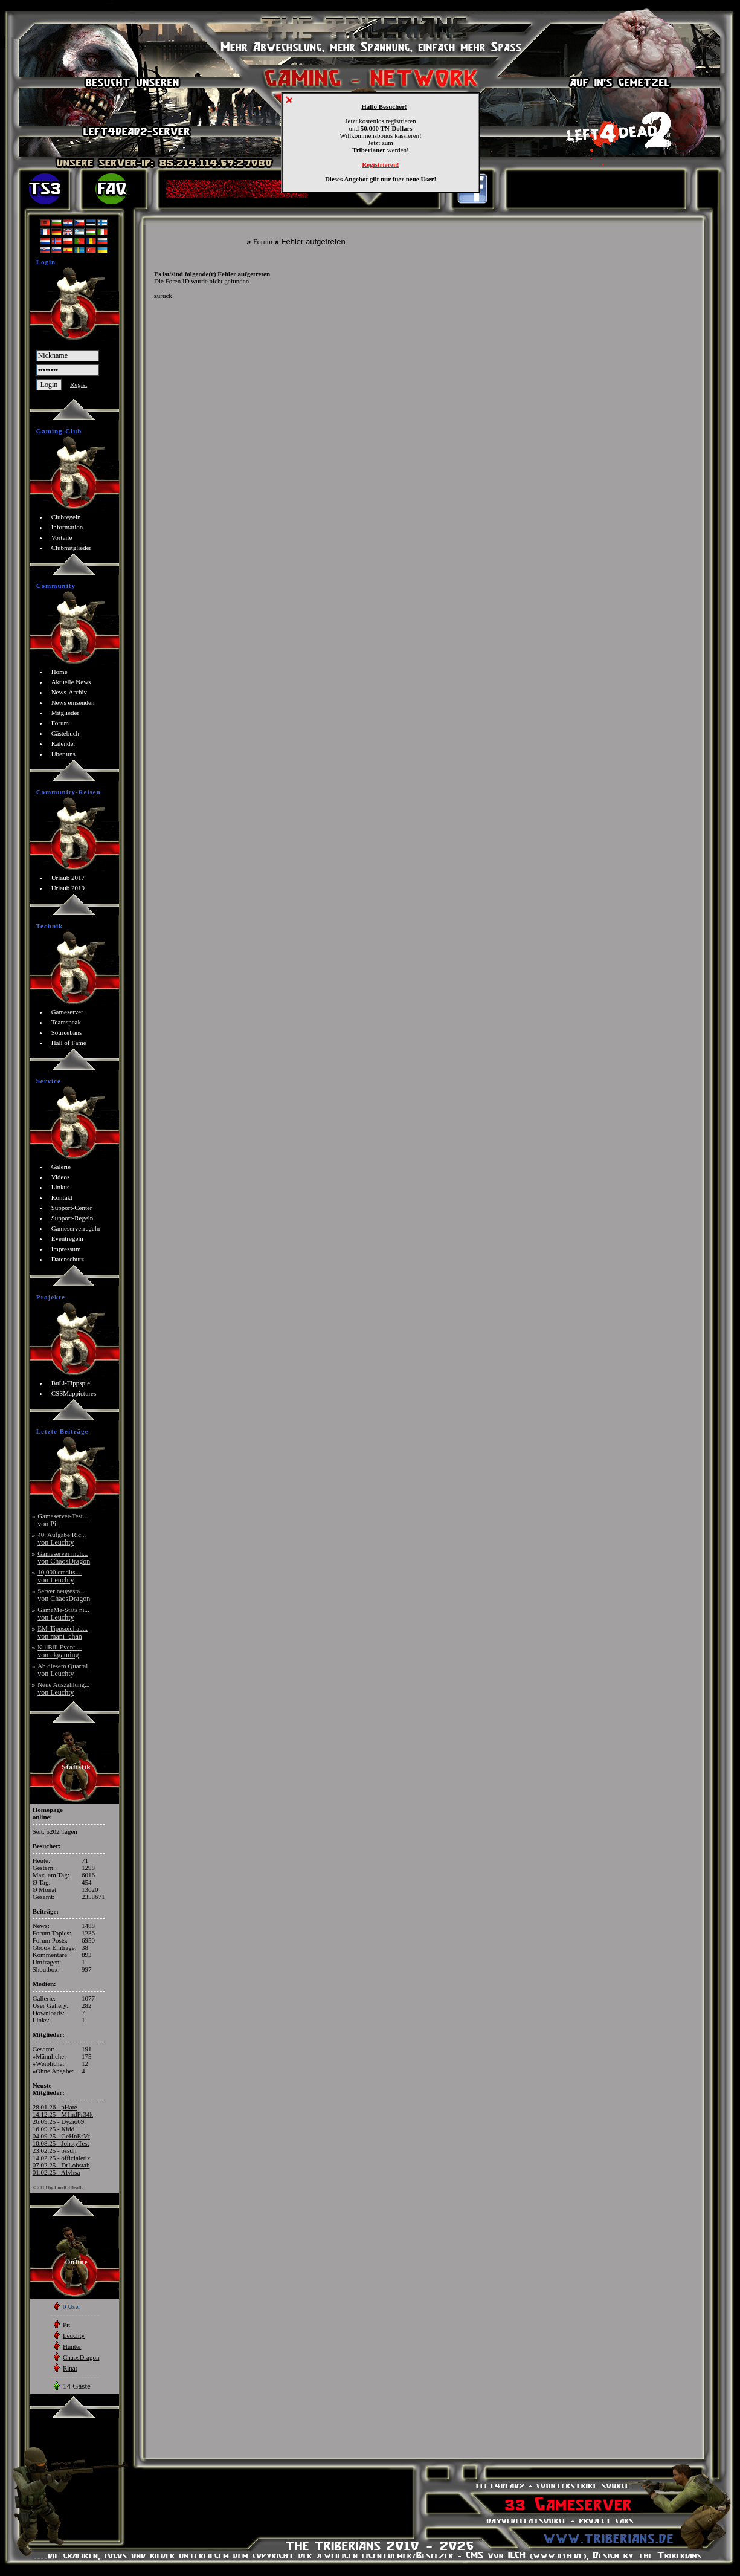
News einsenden (73, 702)
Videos (60, 1176)
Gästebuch (65, 733)
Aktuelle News (71, 681)
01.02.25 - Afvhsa (56, 2172)
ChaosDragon (81, 2357)
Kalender (63, 743)
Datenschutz (67, 1259)
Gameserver (67, 1011)
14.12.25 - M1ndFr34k (63, 2114)
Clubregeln (66, 516)
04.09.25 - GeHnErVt (61, 2136)
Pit (66, 2324)
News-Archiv (69, 692)
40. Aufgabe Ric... (61, 1538)
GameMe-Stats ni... (63, 1613)
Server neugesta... (63, 1594)
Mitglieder (65, 712)
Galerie (61, 1166)
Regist (78, 384)
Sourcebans (66, 1032)
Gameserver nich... (63, 1557)
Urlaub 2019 (68, 888)
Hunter (72, 2346)
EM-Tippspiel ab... (62, 1632)
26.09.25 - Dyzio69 (59, 2121)
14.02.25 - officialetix (62, 2157)
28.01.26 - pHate (55, 2107)
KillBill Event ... (59, 1651)
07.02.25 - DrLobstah (61, 2165)
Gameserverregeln (75, 1228)
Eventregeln (67, 1238)
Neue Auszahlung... (63, 1688)
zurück (163, 295)
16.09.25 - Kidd (54, 2128)
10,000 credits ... (59, 1576)
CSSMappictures (74, 1393)
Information (67, 527)
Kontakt (61, 1197)
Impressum (66, 1248)
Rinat (70, 2368)
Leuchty (74, 2335)
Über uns (63, 753)
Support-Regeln (72, 1218)
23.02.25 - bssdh (55, 2150)
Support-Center (71, 1207)
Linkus (60, 1187)
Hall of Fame (68, 1042)
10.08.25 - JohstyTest (61, 2143)
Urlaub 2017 (68, 877)
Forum (262, 242)
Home (59, 671)
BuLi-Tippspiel (71, 1383)
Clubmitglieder (71, 547)
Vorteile (61, 537)
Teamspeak (66, 1022)
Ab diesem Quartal (62, 1669)
